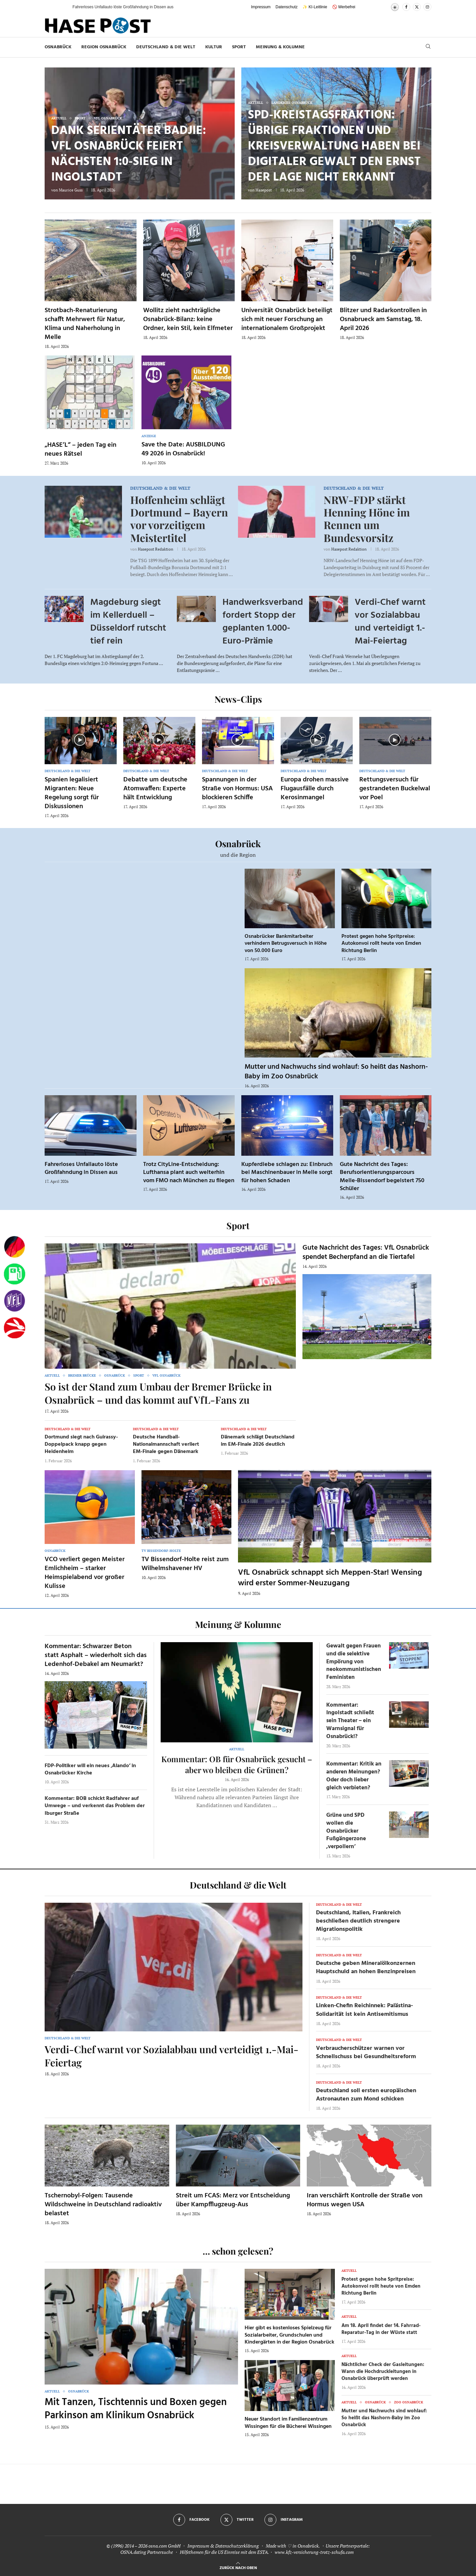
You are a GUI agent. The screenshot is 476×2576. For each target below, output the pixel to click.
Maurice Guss (71, 189)
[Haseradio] (14, 1328)
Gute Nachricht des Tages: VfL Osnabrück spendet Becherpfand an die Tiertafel (365, 1252)
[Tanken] (14, 1274)
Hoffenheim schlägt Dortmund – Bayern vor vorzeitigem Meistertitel (179, 518)
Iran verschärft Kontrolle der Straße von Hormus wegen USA (364, 2200)
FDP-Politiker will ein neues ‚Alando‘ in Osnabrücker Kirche (90, 1769)
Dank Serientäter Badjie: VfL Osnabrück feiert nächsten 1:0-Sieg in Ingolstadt (128, 154)
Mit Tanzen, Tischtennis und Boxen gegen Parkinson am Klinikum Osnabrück (136, 2409)
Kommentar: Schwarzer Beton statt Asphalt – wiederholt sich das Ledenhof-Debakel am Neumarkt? (96, 1655)
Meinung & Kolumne (280, 47)
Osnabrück (58, 47)
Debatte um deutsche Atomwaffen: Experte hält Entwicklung (155, 788)
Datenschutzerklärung (237, 2546)
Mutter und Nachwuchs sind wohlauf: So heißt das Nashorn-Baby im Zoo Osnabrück (336, 1071)
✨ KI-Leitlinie (314, 7)
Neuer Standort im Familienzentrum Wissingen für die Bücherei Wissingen (288, 2423)
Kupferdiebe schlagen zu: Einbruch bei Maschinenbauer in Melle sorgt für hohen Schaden (287, 1172)
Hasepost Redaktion (155, 549)
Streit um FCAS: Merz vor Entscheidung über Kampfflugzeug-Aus (233, 2200)
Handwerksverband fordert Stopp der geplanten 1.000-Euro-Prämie (262, 622)
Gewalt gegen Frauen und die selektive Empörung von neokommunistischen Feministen (353, 1661)
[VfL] (14, 1301)
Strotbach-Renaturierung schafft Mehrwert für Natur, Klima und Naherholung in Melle (85, 324)
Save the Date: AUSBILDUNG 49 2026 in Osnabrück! (183, 449)
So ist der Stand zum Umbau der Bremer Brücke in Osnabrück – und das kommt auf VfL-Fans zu (158, 1393)
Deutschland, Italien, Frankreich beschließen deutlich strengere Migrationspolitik (358, 1921)
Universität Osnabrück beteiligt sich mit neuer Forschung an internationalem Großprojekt (287, 319)
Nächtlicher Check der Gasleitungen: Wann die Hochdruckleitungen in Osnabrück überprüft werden (382, 2372)
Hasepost (264, 189)
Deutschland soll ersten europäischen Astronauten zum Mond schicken (366, 2095)
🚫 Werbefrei (343, 7)
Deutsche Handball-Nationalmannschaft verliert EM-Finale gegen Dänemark (166, 1444)
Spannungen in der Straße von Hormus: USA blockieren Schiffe (237, 788)
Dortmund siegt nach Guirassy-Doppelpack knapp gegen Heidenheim (81, 1444)
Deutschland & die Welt (165, 47)
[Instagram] (427, 7)
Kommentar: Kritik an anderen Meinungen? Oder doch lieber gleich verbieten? (353, 1776)
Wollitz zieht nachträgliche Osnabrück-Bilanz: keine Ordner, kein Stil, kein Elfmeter (188, 319)
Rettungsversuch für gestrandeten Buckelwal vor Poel (394, 788)
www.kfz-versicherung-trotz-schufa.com (314, 2552)
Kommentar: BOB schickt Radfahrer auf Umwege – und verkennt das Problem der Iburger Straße (95, 1806)
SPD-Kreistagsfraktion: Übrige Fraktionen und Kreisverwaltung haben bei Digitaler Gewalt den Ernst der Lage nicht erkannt (334, 146)
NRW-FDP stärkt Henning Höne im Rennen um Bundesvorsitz (367, 518)
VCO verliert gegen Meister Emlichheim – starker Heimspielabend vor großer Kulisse (85, 1573)
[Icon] (80, 740)
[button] (60, 7)
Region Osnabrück (103, 47)
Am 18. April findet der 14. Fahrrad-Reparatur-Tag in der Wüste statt (380, 2329)
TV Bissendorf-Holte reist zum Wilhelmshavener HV (185, 1564)
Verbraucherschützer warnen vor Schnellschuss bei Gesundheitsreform (366, 2052)
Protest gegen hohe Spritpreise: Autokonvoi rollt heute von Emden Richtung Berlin (381, 943)
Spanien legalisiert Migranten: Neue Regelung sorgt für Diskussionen (72, 793)
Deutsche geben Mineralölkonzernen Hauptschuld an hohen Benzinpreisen (366, 1967)
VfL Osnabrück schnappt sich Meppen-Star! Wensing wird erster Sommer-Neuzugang (330, 1578)
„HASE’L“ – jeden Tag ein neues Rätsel (80, 449)
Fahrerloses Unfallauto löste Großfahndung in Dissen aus (81, 1168)
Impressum (260, 7)
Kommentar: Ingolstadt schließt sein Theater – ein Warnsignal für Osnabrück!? (350, 1721)
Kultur (213, 47)
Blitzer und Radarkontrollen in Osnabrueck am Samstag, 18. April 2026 (383, 319)
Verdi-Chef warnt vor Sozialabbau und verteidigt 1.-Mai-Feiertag (390, 622)
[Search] (428, 47)
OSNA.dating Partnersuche (146, 2552)
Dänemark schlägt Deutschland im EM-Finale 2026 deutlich (258, 1441)
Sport (239, 47)
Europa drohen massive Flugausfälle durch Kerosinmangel (315, 788)
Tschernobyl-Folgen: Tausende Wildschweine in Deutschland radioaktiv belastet (103, 2204)
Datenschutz (287, 7)
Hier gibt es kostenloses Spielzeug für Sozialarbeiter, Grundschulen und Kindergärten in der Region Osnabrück (289, 2335)
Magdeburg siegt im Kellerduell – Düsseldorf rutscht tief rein (128, 622)
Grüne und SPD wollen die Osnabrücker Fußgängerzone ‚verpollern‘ (346, 1831)
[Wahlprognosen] (14, 1247)
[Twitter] (417, 7)
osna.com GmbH (164, 2546)
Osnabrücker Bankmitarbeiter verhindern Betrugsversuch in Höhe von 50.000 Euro (286, 943)
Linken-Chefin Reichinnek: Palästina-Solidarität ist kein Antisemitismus (364, 2010)
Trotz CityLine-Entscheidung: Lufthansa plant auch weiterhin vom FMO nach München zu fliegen (188, 1172)
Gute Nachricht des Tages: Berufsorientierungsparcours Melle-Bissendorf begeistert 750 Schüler (382, 1176)
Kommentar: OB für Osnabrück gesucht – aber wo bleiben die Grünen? (236, 1764)
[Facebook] (406, 7)
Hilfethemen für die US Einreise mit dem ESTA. (224, 2552)
